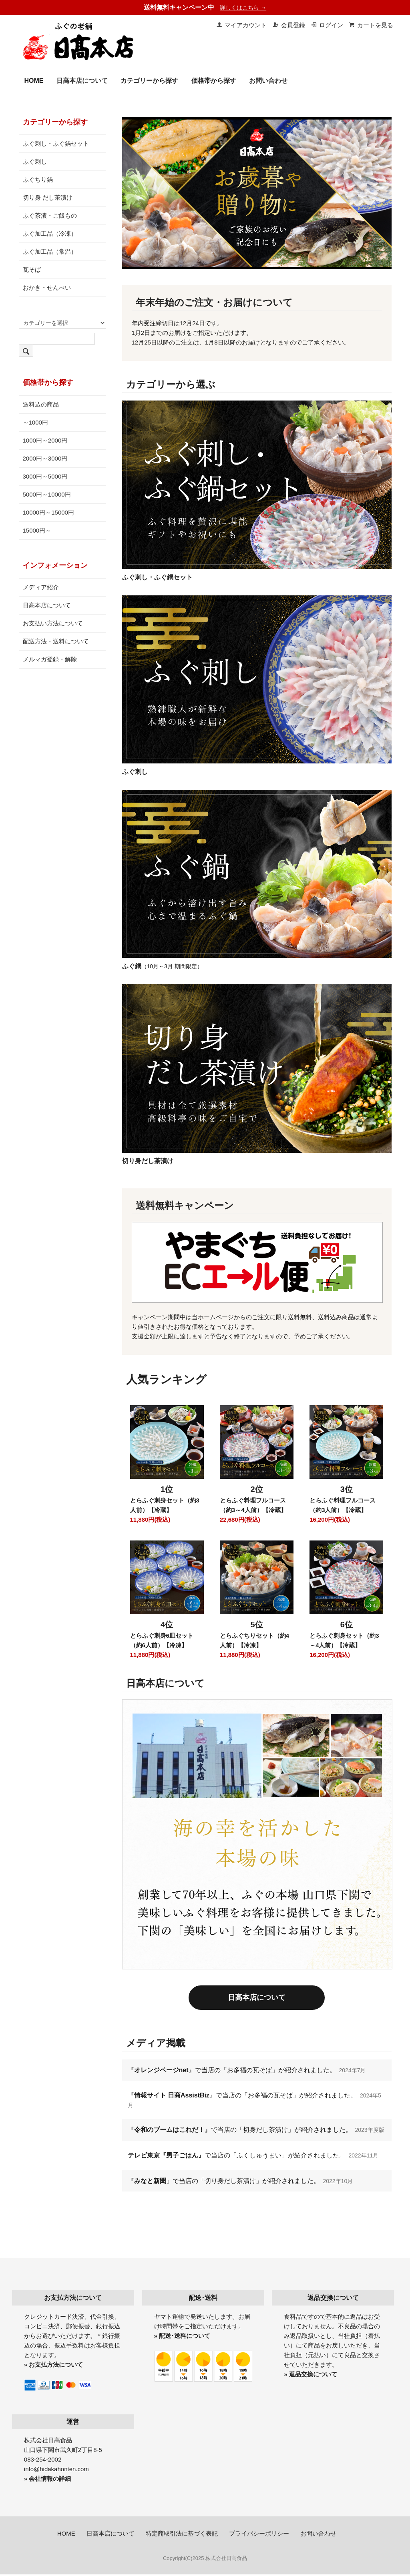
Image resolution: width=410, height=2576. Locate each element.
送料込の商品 (41, 404)
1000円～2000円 (45, 440)
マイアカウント (241, 25)
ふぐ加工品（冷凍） (50, 233)
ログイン (327, 25)
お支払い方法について (53, 623)
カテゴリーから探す (149, 81)
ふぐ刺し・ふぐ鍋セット (56, 143)
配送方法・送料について (56, 641)
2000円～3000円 (45, 458)
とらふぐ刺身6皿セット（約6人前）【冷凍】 (161, 1640)
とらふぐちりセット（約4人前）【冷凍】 (254, 1640)
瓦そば (32, 269)
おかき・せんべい (47, 287)
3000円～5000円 (45, 476)
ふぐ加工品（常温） (50, 251)
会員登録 (289, 25)
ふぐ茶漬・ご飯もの (50, 215)
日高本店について (82, 81)
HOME (34, 81)
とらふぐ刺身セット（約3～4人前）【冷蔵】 (344, 1640)
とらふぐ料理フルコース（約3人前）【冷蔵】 (343, 1505)
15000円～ (37, 530)
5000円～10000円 (47, 494)
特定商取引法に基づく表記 (182, 2535)
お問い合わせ (268, 81)
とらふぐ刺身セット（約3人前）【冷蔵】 (164, 1505)
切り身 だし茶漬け (47, 197)
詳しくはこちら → (243, 7)
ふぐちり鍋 (38, 179)
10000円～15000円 (48, 512)
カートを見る (371, 25)
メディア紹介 (41, 587)
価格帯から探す (213, 81)
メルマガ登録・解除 (50, 659)
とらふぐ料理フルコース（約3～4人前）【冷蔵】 (253, 1505)
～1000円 (35, 422)
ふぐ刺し (35, 161)
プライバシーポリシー (259, 2535)
